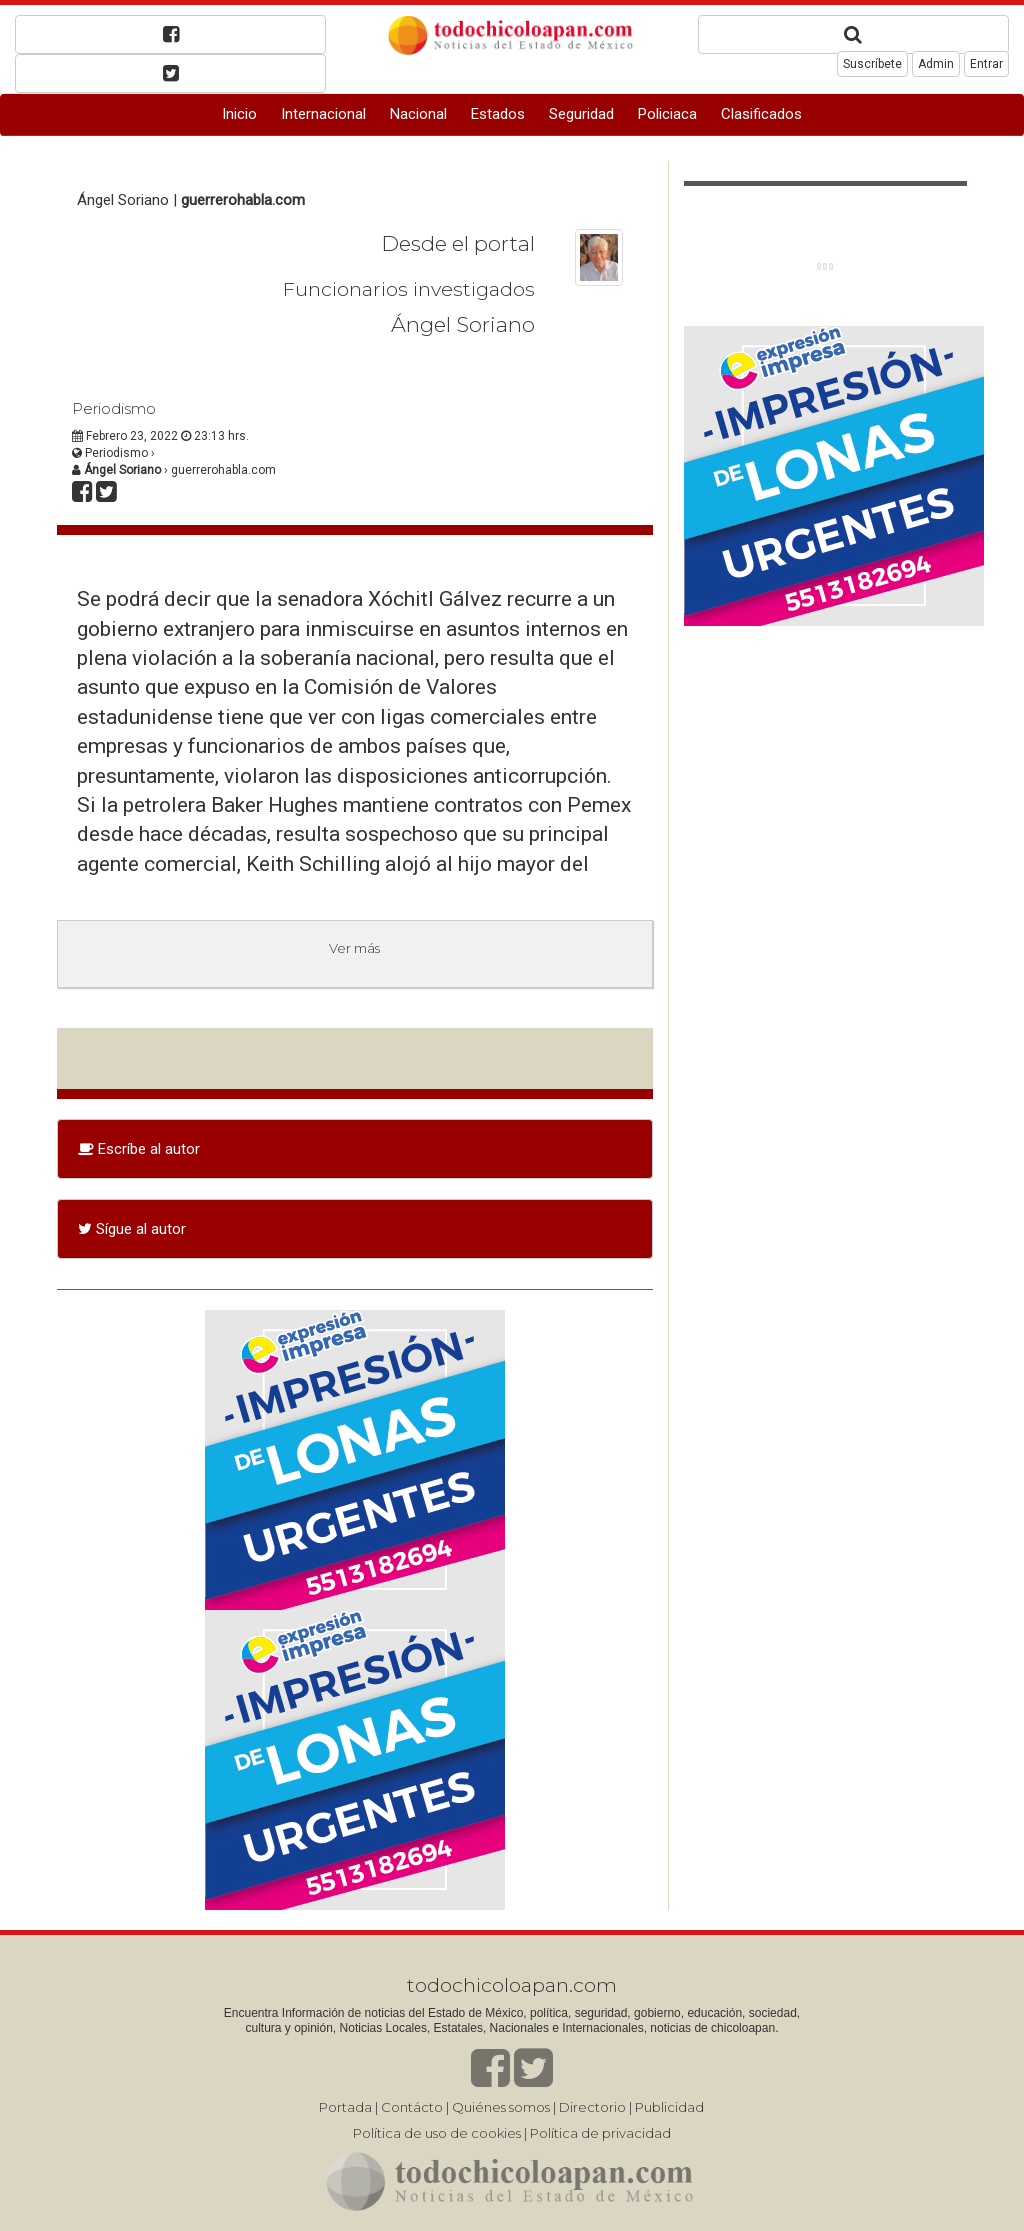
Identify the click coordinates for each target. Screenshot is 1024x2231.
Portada (345, 2107)
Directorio (592, 2107)
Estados (498, 114)
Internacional (323, 114)
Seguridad (581, 114)
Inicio (239, 114)
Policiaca (667, 114)
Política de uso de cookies (437, 2133)
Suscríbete (872, 64)
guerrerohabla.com (243, 200)
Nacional (418, 114)
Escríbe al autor (139, 1149)
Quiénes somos (501, 2107)
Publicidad (669, 2107)
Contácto (412, 2107)
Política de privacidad (600, 2133)
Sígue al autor (132, 1229)
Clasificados (761, 114)
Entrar (986, 64)
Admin (936, 64)
